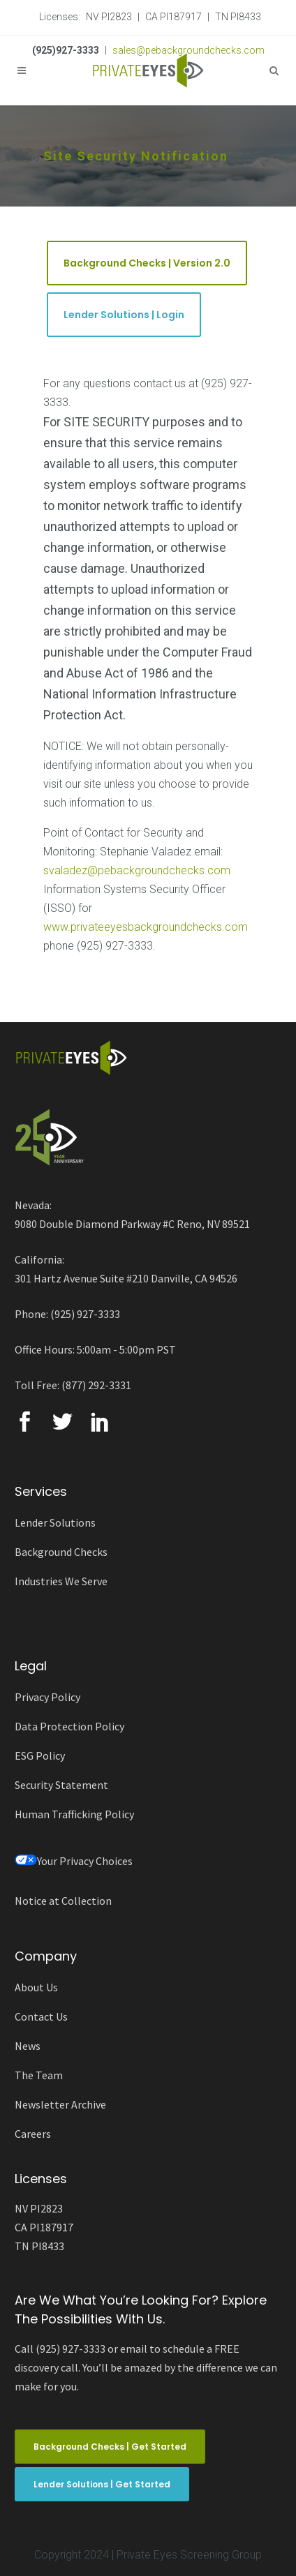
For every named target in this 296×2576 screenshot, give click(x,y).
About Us (36, 1987)
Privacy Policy (47, 1697)
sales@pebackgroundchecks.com (188, 50)
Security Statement (61, 1785)
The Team (39, 2075)
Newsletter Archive (60, 2104)
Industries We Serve (61, 1581)
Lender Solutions (55, 1522)
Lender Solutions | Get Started (102, 2484)
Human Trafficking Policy (74, 1814)
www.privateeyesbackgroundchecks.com (145, 927)
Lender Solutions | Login (124, 315)
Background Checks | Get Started (110, 2447)
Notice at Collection (63, 1901)
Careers (33, 2134)
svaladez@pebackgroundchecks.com (136, 870)
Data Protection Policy (69, 1726)
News (27, 2046)
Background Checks (61, 1552)
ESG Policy (40, 1755)
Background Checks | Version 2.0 (147, 263)
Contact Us (41, 2016)
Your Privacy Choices (74, 1861)
